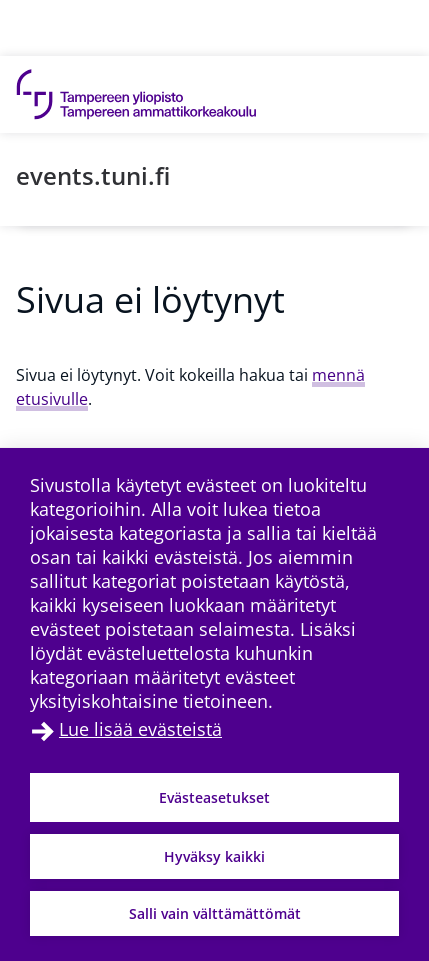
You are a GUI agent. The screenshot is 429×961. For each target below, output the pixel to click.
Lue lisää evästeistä (140, 729)
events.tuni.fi (93, 175)
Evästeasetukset (214, 797)
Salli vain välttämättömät (215, 913)
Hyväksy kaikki (214, 856)
